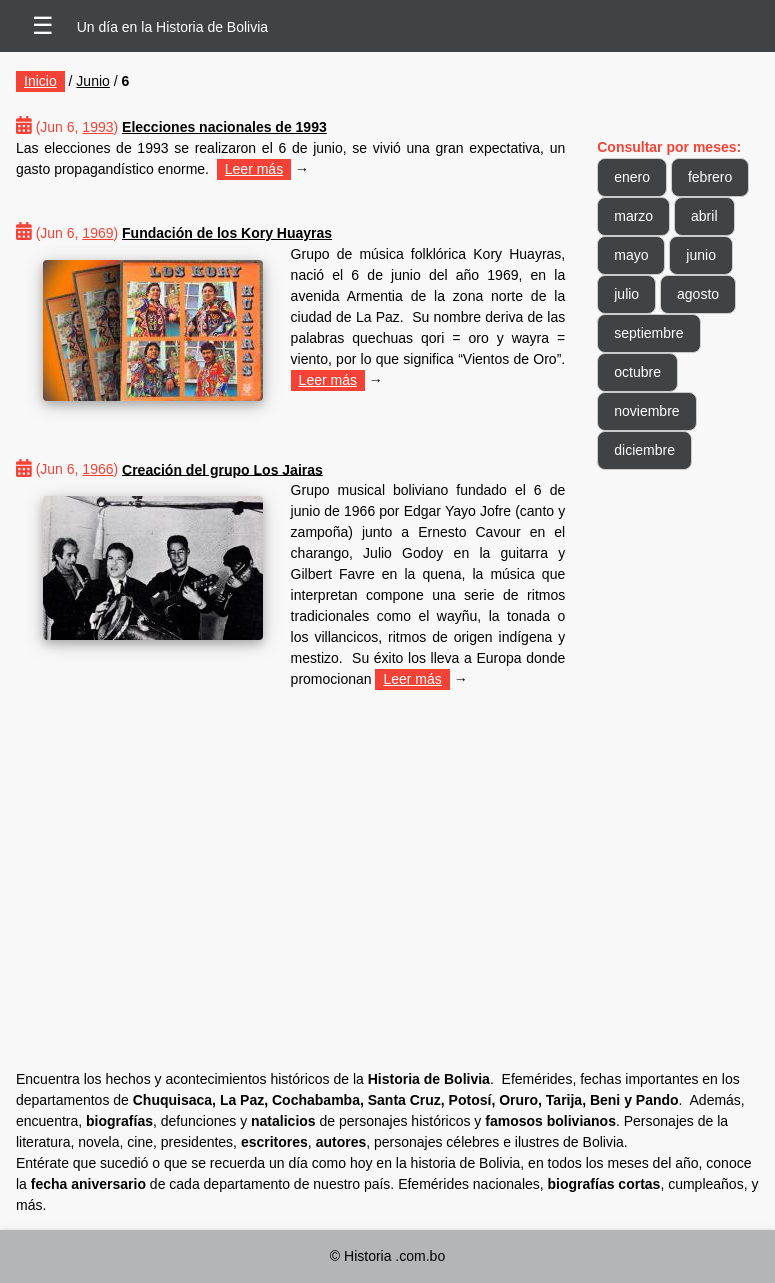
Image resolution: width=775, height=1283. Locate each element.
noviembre (646, 411)
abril (704, 216)
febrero (710, 177)
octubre (637, 372)
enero (632, 177)
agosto (698, 294)
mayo (631, 255)
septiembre (648, 333)
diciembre (644, 450)
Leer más (254, 169)
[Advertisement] (290, 851)
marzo (633, 216)
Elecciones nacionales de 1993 (224, 127)
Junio (92, 81)
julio (626, 294)
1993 (97, 127)
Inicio (40, 81)
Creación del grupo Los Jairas (222, 469)
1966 (97, 469)
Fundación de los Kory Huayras (227, 233)
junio (701, 255)
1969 (97, 233)
